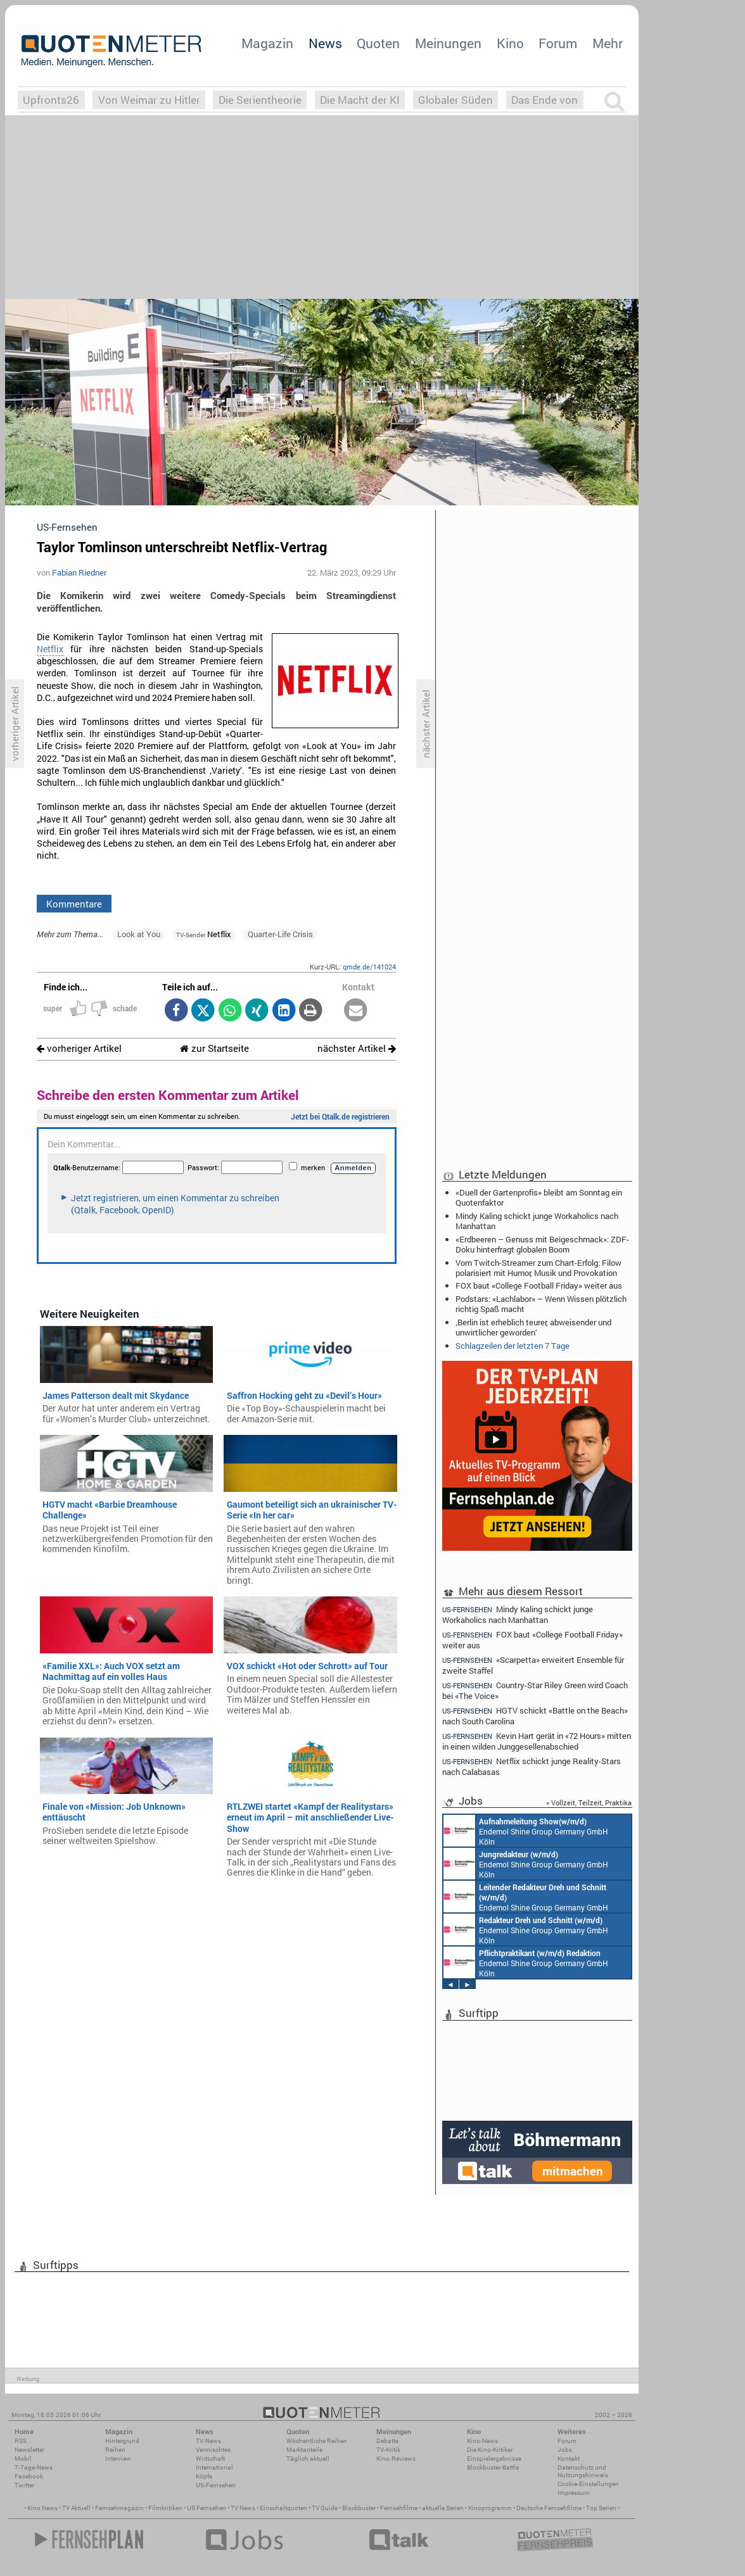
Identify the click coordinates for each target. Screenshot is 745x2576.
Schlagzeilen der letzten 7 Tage (512, 1345)
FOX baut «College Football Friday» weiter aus (538, 1285)
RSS (21, 2441)
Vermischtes (213, 2450)
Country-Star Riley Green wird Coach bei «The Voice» (535, 1690)
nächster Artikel (356, 1048)
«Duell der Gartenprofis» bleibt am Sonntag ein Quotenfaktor (538, 1197)
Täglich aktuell (307, 2458)
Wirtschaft (210, 2458)
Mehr (607, 43)
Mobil (23, 2458)
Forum (557, 43)
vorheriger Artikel (79, 1048)
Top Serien (601, 2508)
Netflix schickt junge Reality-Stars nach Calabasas (531, 1766)
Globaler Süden (455, 99)
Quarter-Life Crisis (280, 934)
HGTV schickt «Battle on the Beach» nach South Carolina (535, 1715)
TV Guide (325, 2508)
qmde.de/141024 (369, 966)
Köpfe (204, 2476)
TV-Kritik (388, 2450)
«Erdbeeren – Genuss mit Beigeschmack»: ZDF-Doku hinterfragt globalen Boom (542, 1244)
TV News (243, 2508)
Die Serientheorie (260, 99)
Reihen (115, 2450)
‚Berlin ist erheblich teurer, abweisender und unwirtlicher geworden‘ (533, 1327)
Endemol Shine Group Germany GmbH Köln (525, 1831)
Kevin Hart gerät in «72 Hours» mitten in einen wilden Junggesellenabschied (536, 1741)
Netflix (50, 649)
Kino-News (482, 2441)
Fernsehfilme (398, 2508)
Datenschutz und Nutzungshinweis (582, 2471)
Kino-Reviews (396, 2458)
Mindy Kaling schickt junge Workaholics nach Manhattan (536, 1221)
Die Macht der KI (360, 99)
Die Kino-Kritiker (490, 2450)
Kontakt (568, 2458)
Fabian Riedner (79, 572)
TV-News (208, 2441)
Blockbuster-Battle (493, 2467)
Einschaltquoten (283, 2508)
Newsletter (29, 2450)
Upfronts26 (51, 99)
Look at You (138, 934)
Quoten (378, 43)
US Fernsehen (206, 2508)
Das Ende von (544, 99)
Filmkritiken (165, 2508)
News (325, 43)
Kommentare (74, 903)
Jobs (564, 2450)
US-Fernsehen (216, 2485)
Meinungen (448, 43)
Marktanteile (304, 2450)
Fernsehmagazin (119, 2508)
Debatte (387, 2441)
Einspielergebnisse (494, 2458)
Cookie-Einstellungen (588, 2484)
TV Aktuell (76, 2508)
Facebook (29, 2476)
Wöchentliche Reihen (316, 2441)
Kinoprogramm (490, 2508)
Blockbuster (359, 2508)
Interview (118, 2458)
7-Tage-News (34, 2467)
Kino (510, 43)
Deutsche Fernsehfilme (549, 2508)
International (214, 2467)
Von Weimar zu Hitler (149, 99)
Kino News (42, 2508)
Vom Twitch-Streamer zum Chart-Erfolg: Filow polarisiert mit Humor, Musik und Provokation (538, 1268)
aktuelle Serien (443, 2508)
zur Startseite (214, 1048)
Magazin (267, 43)
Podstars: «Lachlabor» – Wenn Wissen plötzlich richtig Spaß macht (541, 1304)
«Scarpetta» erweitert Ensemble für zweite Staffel (533, 1665)
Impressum (573, 2493)
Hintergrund (122, 2441)
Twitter (24, 2485)
